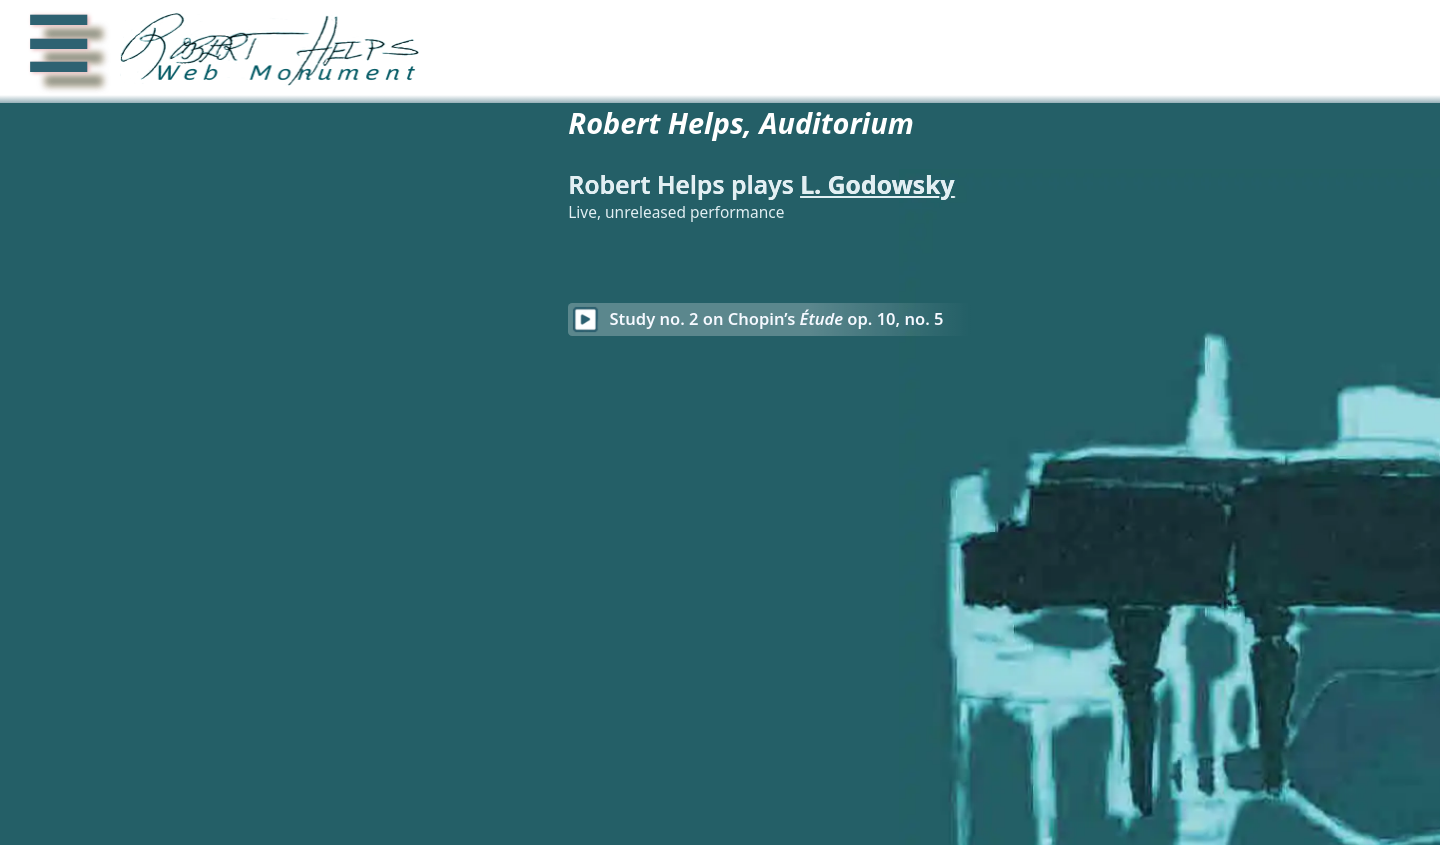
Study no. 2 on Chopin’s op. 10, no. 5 (916, 318)
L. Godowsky (1017, 184)
